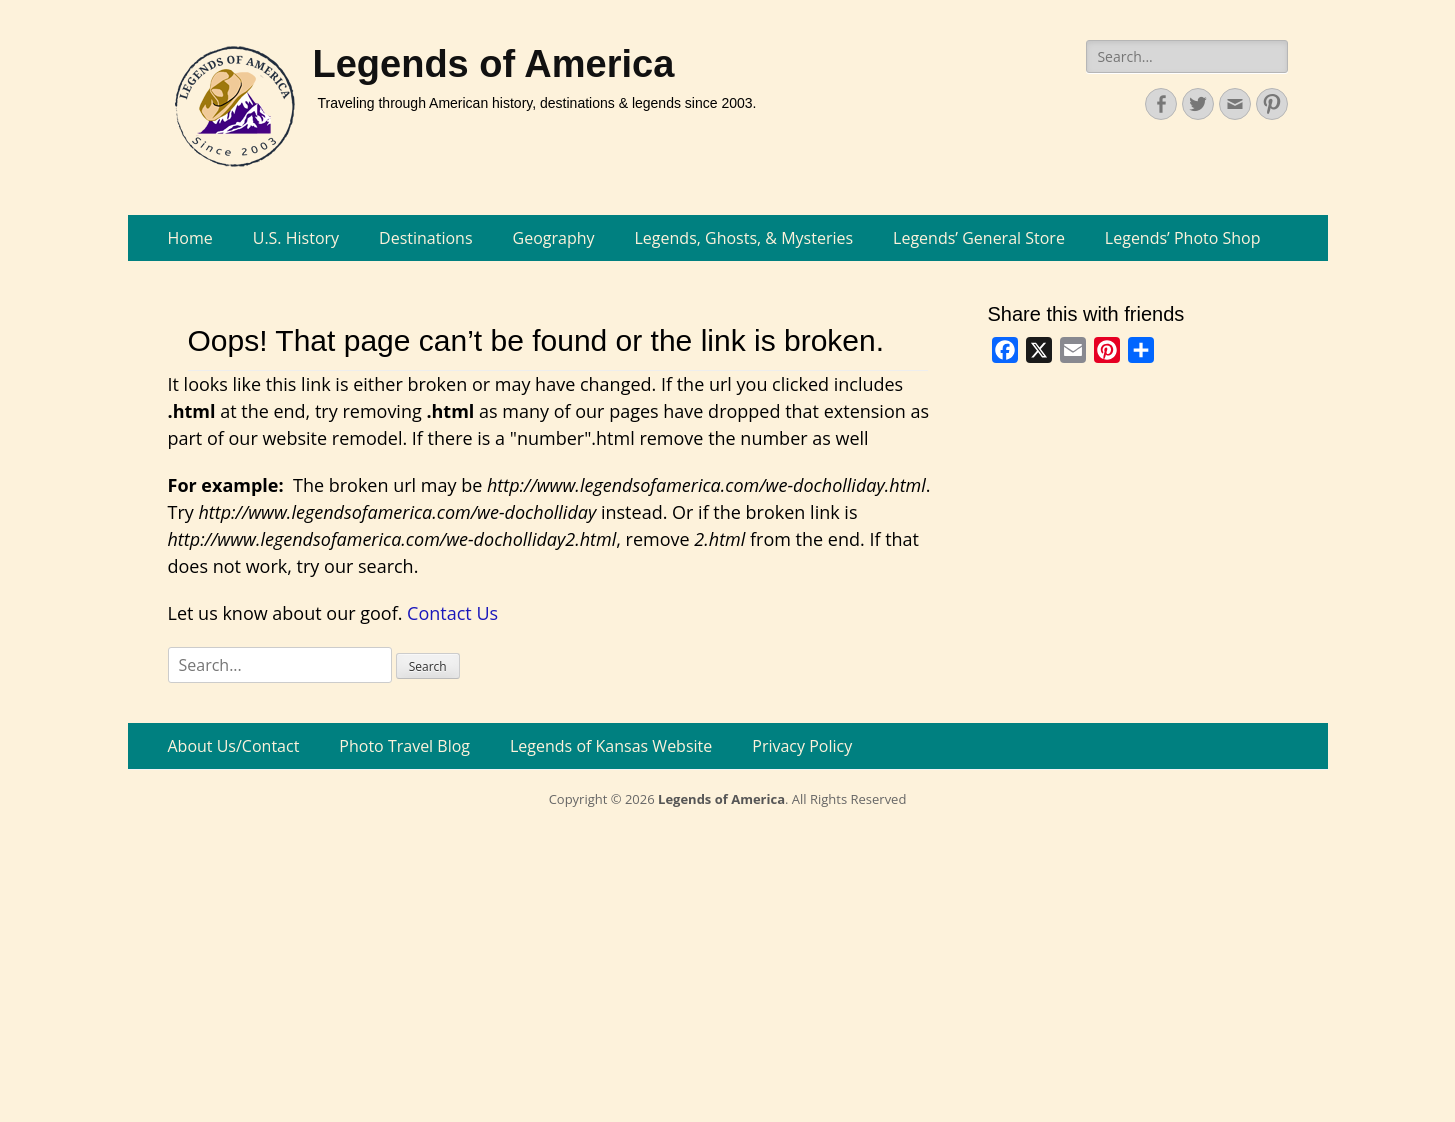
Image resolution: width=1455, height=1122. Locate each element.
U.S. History (296, 238)
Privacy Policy (802, 746)
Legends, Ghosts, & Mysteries (744, 238)
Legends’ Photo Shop (1183, 238)
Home (190, 238)
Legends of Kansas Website (611, 746)
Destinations (425, 238)
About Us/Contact (234, 746)
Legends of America (494, 64)
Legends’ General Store (979, 238)
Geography (554, 238)
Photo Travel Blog (404, 746)
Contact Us (452, 613)
